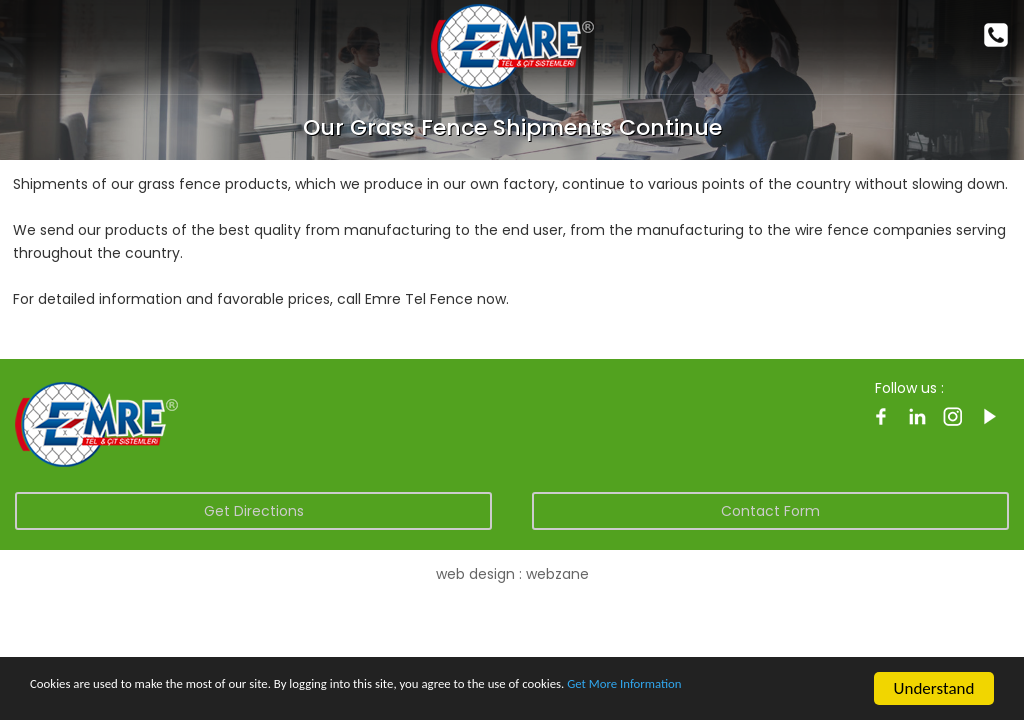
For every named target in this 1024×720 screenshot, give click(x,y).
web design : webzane (512, 574)
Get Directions (254, 511)
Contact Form (770, 511)
